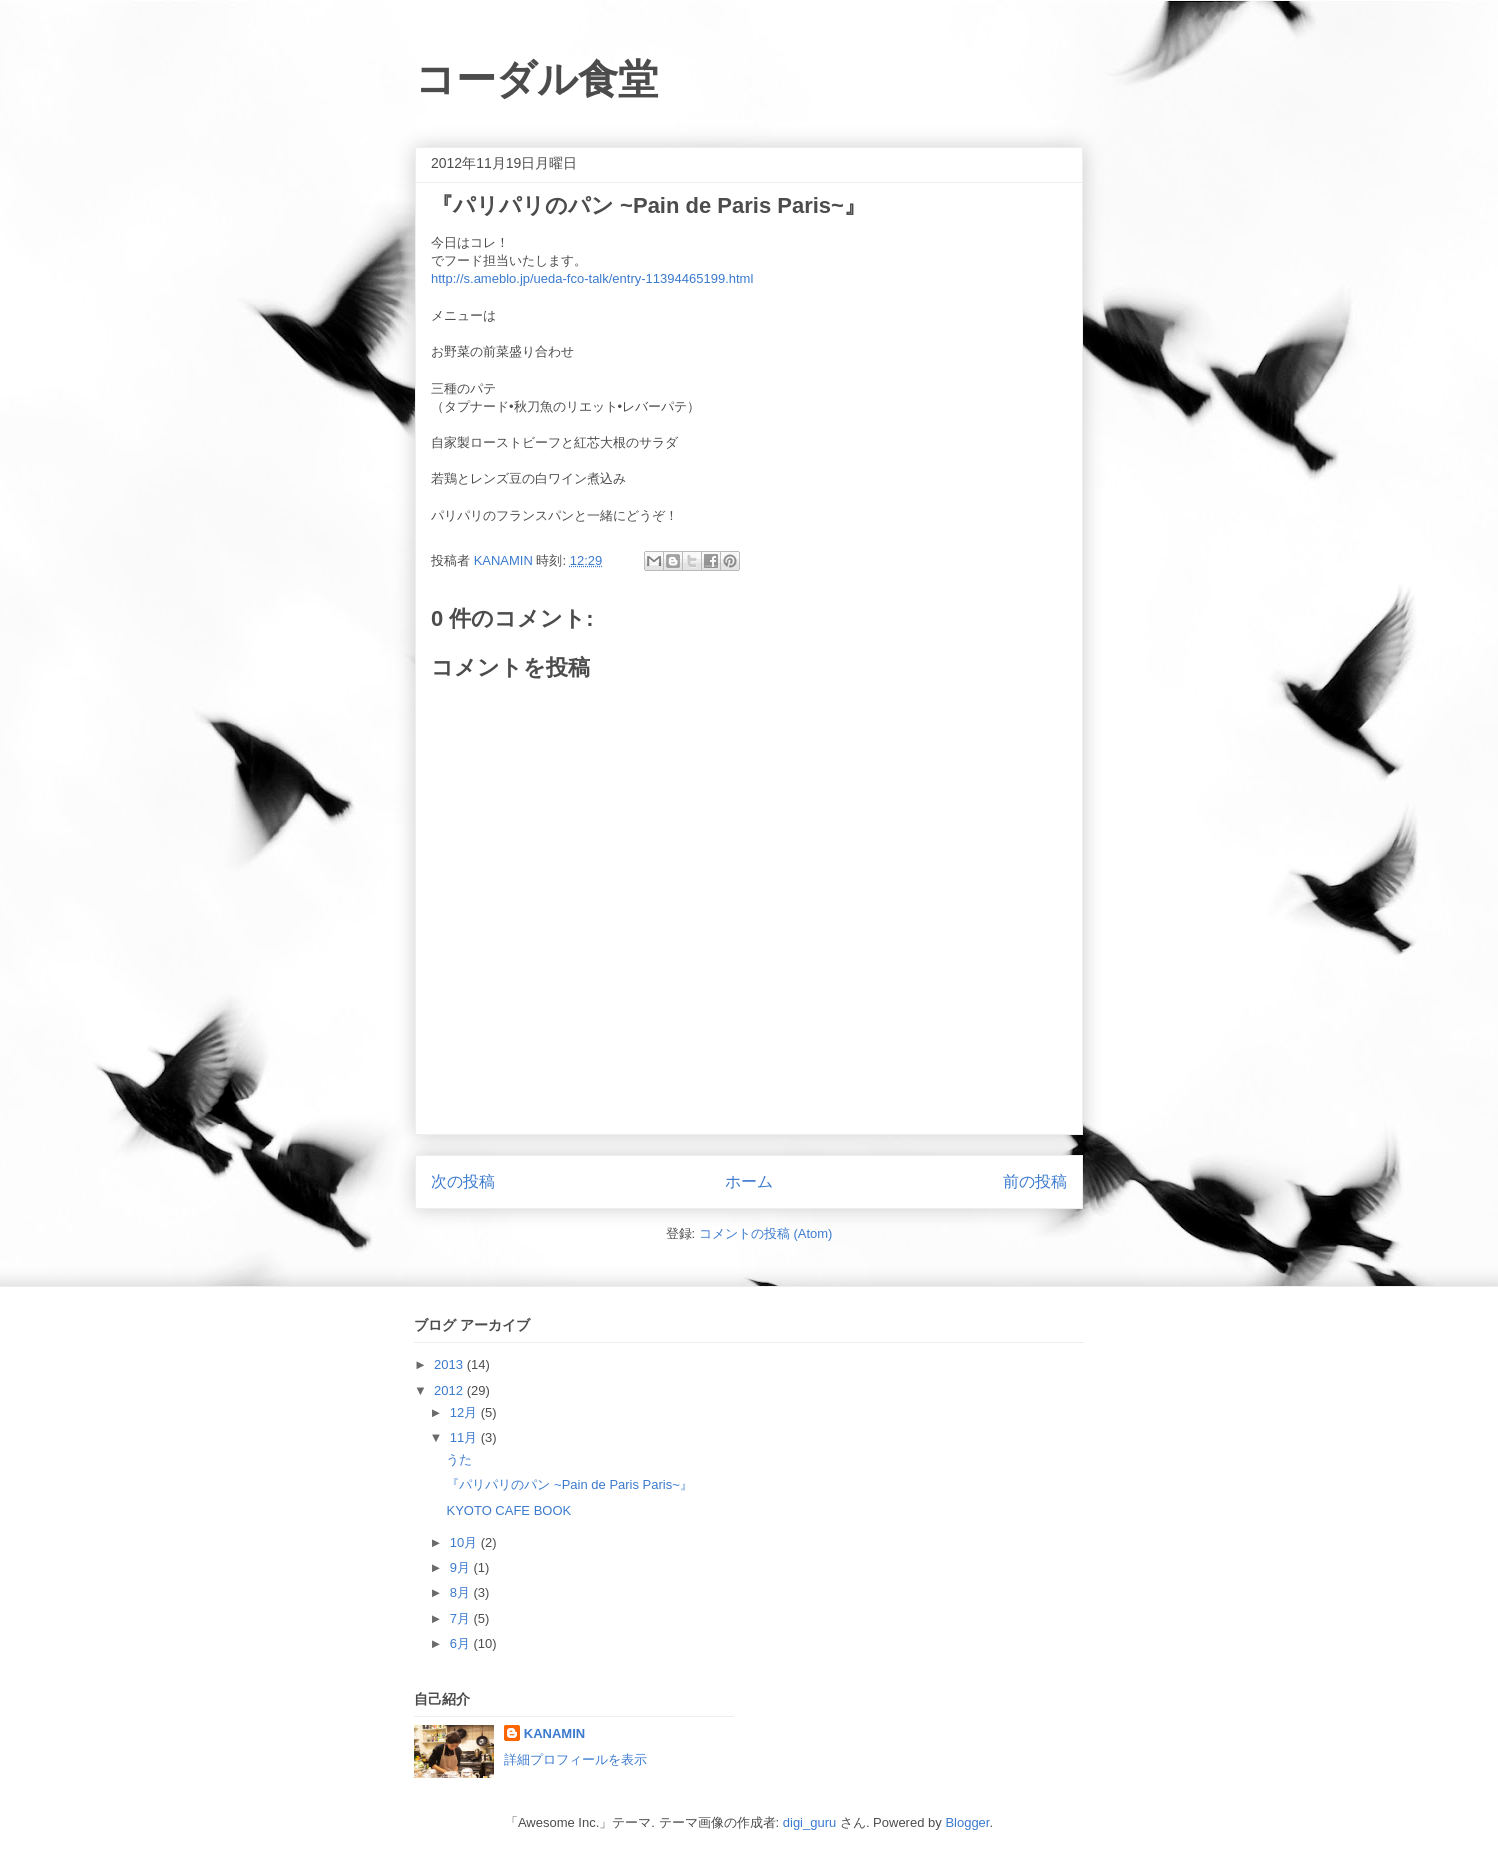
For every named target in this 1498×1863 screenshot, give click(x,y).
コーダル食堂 (536, 79)
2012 (450, 1390)
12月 (465, 1412)
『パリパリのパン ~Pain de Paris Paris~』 (569, 1484)
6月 (462, 1643)
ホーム (749, 1181)
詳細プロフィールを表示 (575, 1759)
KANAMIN (554, 1733)
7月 (462, 1618)
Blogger (967, 1822)
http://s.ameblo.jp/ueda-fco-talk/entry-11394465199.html (592, 278)
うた (459, 1459)
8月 (462, 1592)
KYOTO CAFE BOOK (508, 1510)
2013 (450, 1364)
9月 (462, 1567)
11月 (465, 1437)
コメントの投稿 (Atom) (766, 1233)
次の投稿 (463, 1181)
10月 (465, 1542)
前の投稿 (1035, 1181)
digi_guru (810, 1822)
